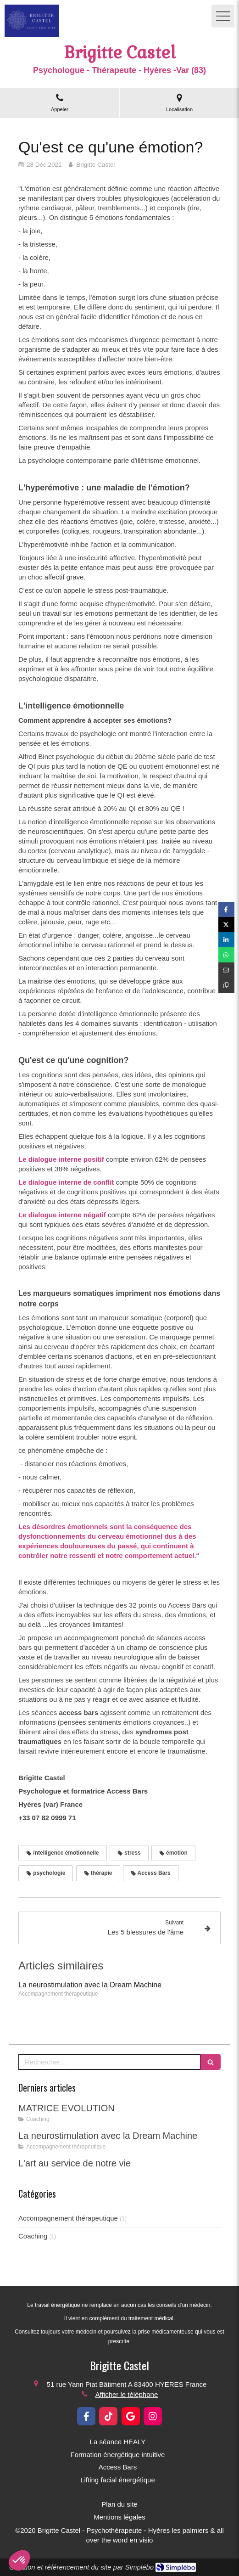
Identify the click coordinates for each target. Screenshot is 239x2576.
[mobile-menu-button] (222, 16)
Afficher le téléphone (126, 2394)
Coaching (32, 2236)
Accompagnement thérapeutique (68, 2218)
